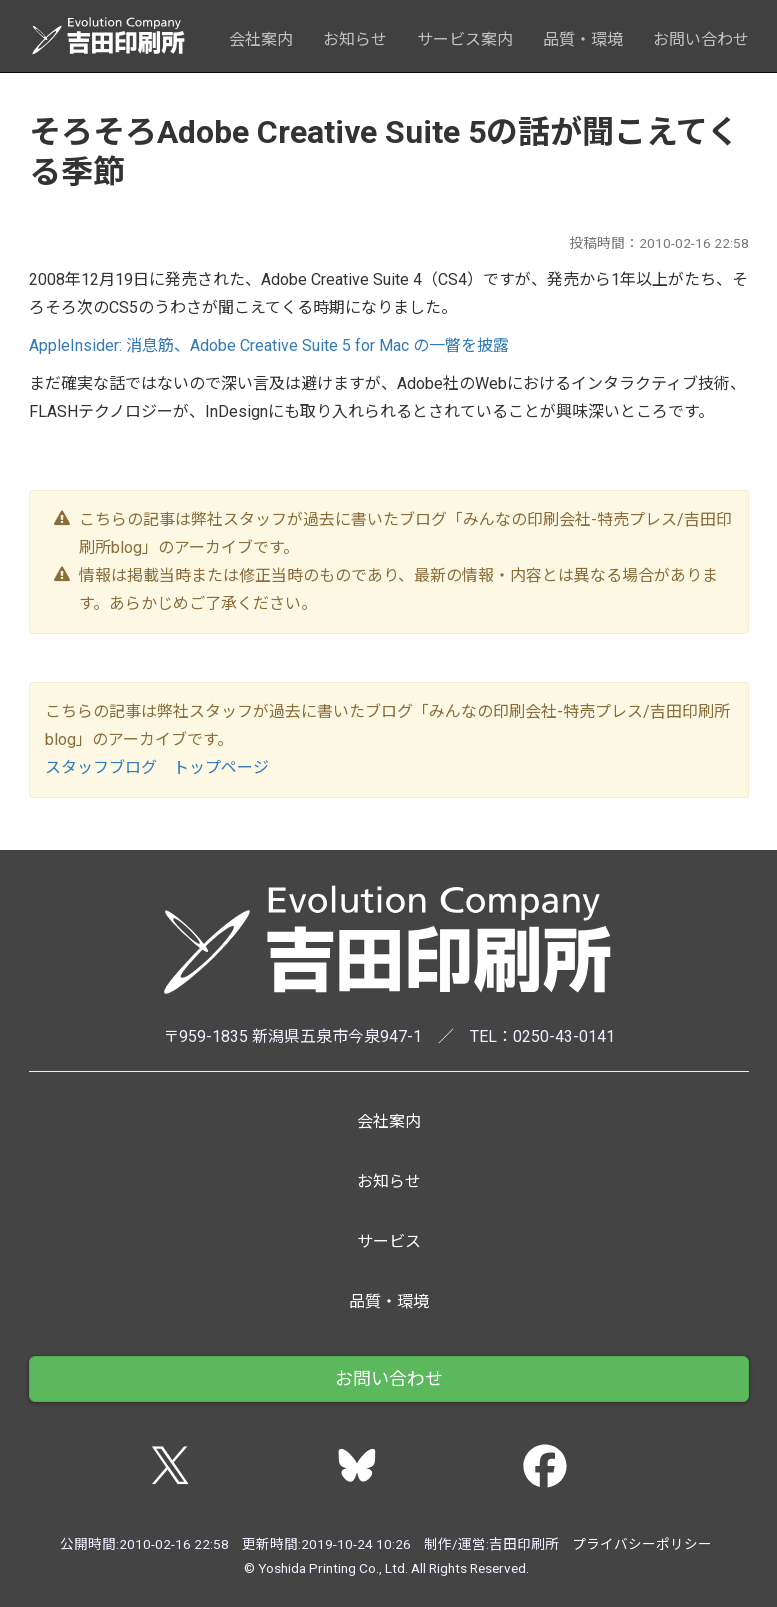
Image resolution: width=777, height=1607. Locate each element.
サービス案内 (465, 39)
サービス (389, 1241)
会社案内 (261, 39)
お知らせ (355, 39)
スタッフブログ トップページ (157, 767)
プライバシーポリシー (642, 1544)
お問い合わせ (701, 39)
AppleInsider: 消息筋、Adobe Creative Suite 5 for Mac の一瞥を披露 (269, 345)
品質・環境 (583, 39)
